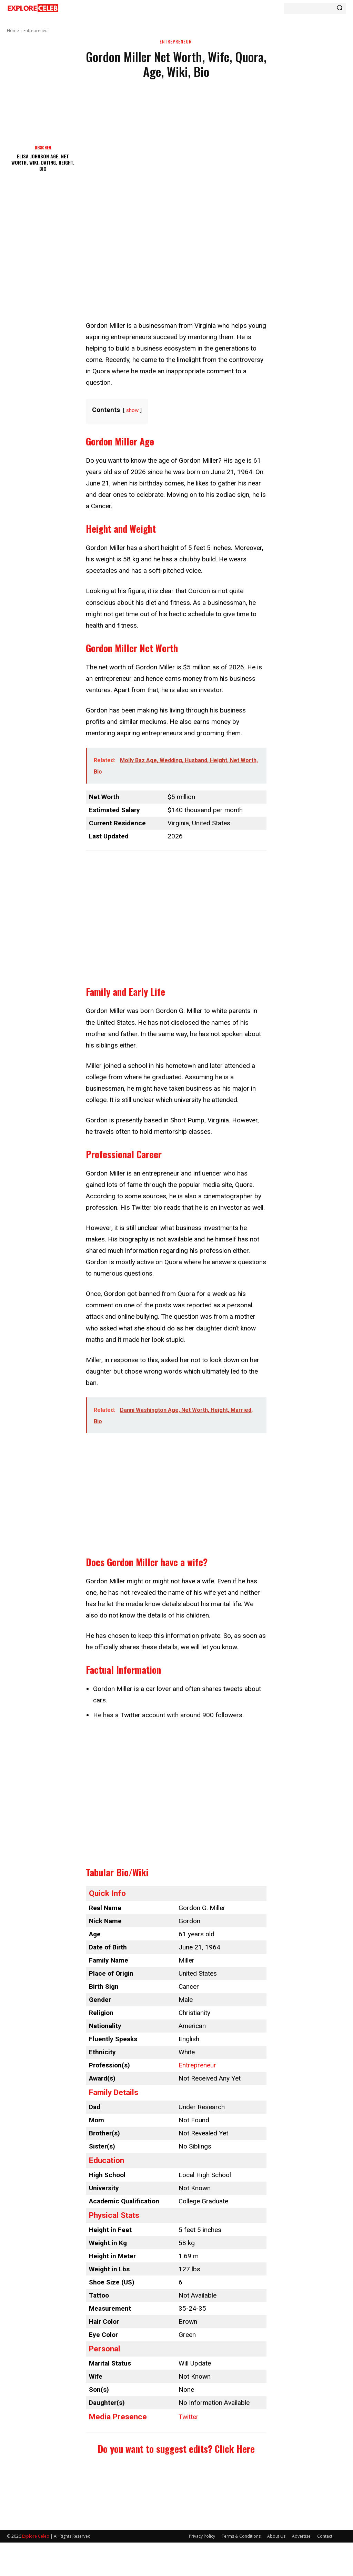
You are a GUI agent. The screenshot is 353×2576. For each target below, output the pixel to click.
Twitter (189, 2417)
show (132, 410)
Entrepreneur (36, 30)
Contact (324, 2536)
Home (13, 30)
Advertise (301, 2536)
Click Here (235, 2449)
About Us (276, 2536)
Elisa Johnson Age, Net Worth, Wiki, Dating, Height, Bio (42, 162)
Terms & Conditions (241, 2536)
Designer (43, 148)
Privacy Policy (202, 2536)
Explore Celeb (35, 2536)
